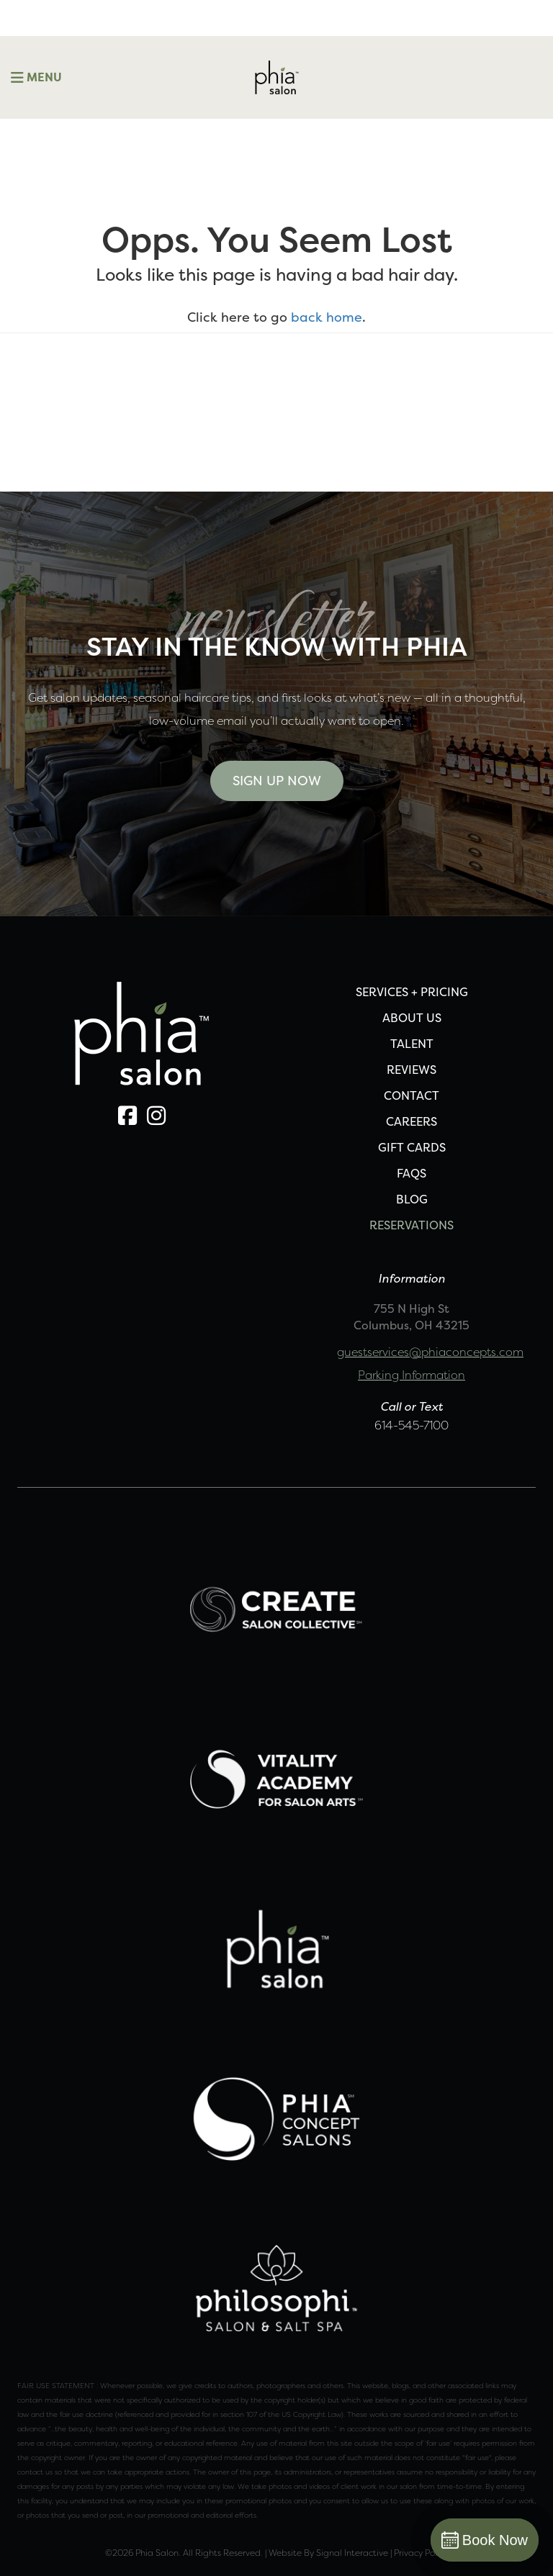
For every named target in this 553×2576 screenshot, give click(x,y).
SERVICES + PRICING (412, 992)
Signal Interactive (352, 2552)
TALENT (411, 1044)
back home (326, 317)
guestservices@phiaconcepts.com (430, 1352)
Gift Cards (412, 1147)
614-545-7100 (411, 1425)
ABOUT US (411, 1018)
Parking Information (411, 1375)
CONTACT (411, 1095)
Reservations (411, 1225)
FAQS (411, 1173)
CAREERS (411, 1121)
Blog (412, 1199)
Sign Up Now (277, 781)
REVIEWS (411, 1069)
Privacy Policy (421, 2552)
